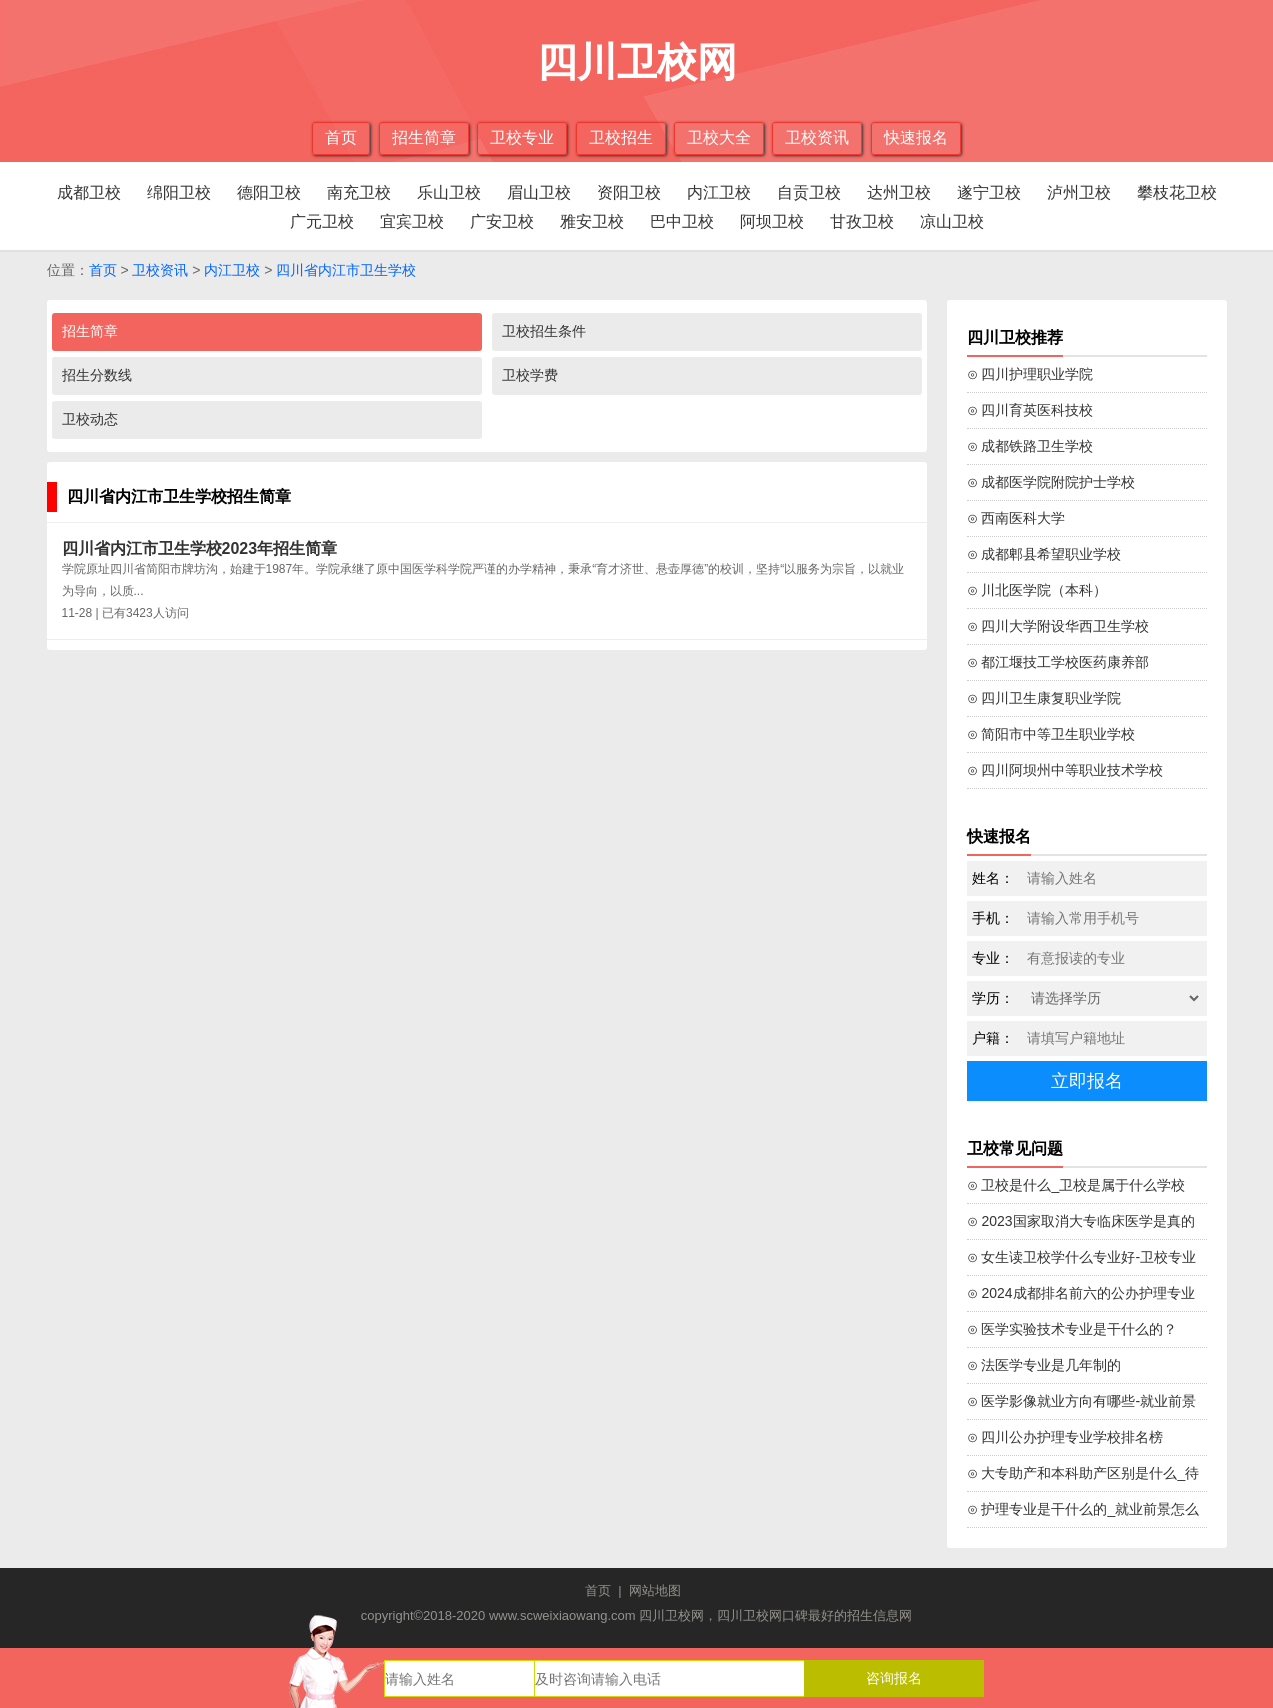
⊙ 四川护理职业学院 (1030, 374)
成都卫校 (89, 192)
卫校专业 (522, 137)
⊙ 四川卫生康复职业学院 (1044, 698)
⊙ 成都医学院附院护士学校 (1051, 482)
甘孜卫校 (862, 221)
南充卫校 (359, 192)
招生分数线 (97, 375)
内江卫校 (719, 192)
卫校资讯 (817, 137)
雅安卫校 (592, 221)
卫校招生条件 (544, 331)
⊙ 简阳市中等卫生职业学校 (1051, 734)
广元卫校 (322, 221)
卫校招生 (621, 137)
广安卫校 (502, 221)
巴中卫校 (682, 221)
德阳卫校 (269, 192)
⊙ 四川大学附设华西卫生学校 (1058, 626)
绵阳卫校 (179, 192)
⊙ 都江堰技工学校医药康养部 (1058, 662)
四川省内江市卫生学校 (346, 270)
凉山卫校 (952, 221)
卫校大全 (719, 137)
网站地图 (655, 1590)
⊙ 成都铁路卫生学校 (1030, 446)
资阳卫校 (629, 192)
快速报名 (916, 137)
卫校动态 (90, 419)
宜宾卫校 (412, 221)
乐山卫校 (449, 192)
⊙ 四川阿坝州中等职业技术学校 (1065, 770)
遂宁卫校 (989, 192)
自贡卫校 (809, 192)
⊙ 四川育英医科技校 (1030, 410)
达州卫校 (899, 192)
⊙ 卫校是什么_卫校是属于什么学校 (1076, 1185)
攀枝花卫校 (1177, 192)
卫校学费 (530, 375)
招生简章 (424, 137)
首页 (341, 137)
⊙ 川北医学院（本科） (1037, 590)
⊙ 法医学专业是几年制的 (1044, 1365)
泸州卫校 (1079, 192)
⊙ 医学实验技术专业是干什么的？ (1072, 1329)
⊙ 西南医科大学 (1016, 518)
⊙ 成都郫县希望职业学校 (1044, 554)
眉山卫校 (539, 192)
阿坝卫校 (772, 221)
